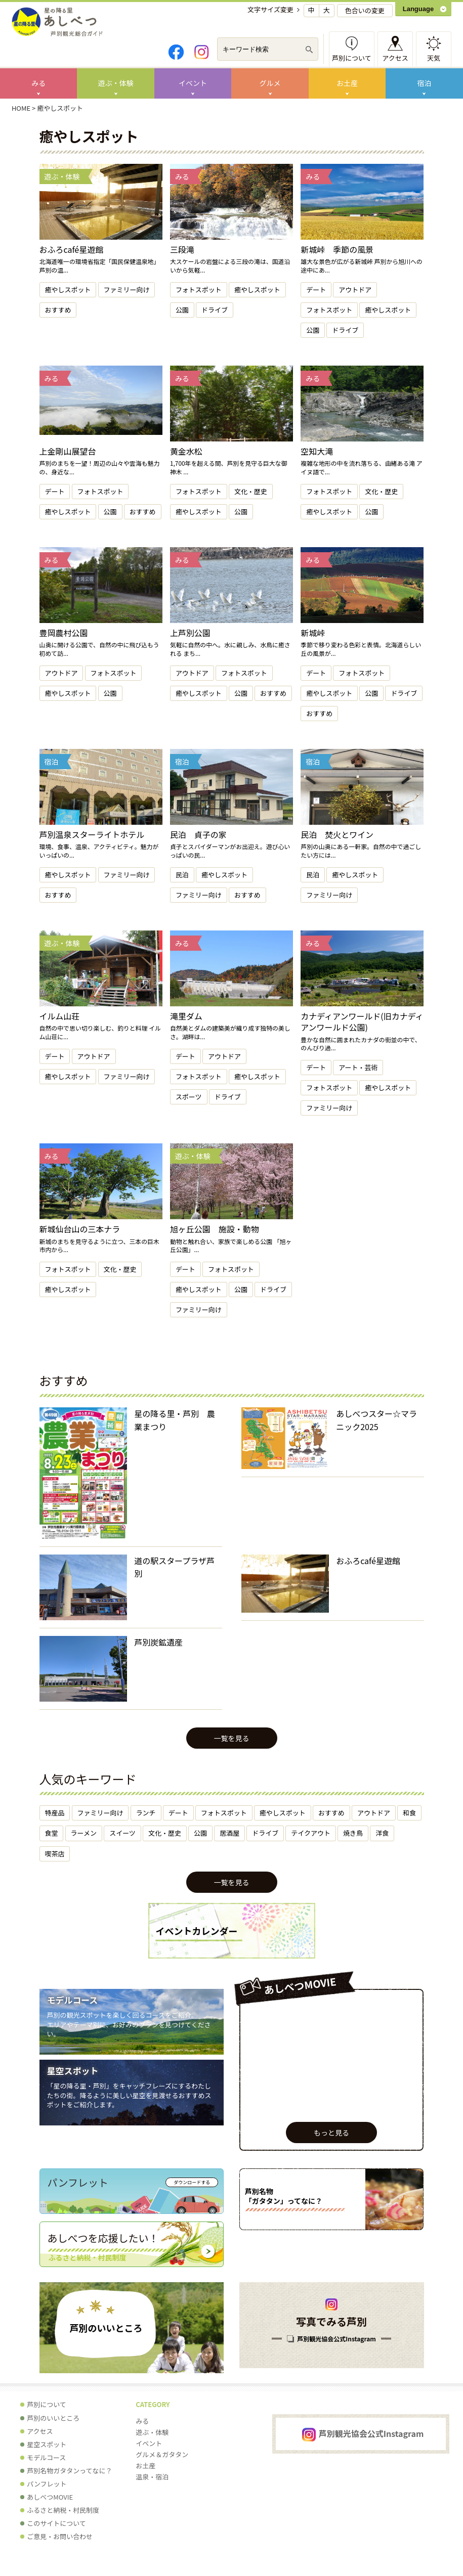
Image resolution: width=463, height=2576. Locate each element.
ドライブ (214, 310)
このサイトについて (56, 2523)
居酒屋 (229, 1833)
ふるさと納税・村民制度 (63, 2510)
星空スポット (73, 2070)
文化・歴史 (250, 491)
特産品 (55, 1812)
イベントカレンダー (197, 1930)
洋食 (382, 1833)
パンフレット (46, 2484)
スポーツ (189, 1096)
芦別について (351, 58)
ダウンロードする (192, 2182)
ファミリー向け (127, 289)
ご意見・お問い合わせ (60, 2536)
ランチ (146, 1812)
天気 (433, 58)
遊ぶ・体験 (116, 83)
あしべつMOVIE (50, 2497)
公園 (182, 310)
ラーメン (84, 1833)
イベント (193, 83)
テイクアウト (310, 1833)
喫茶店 (55, 1853)
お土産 (347, 83)
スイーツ (122, 1833)
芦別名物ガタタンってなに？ (69, 2470)
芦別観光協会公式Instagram (336, 2338)
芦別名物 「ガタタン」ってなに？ (283, 2196)
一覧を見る (231, 1738)
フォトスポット (199, 289)
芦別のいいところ (106, 2327)
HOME (21, 108)
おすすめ (58, 310)
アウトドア (355, 289)
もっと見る (331, 2132)
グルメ (270, 83)
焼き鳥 (353, 1833)
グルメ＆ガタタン (162, 2454)
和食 (409, 1812)
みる (38, 83)
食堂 (51, 1833)
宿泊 (424, 83)
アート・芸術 (358, 1067)
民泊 (182, 874)
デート (316, 289)
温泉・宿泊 (152, 2476)
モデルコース (72, 1999)
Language (418, 9)
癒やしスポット (68, 289)
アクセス (395, 58)
